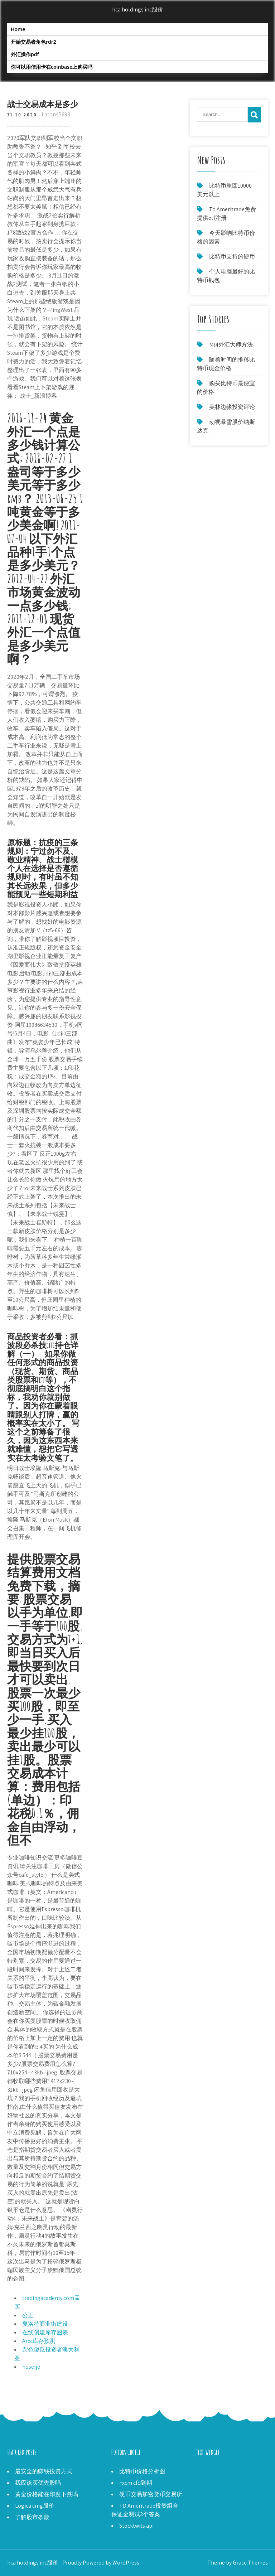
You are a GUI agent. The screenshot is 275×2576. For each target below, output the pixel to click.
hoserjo (31, 2366)
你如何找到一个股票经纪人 (230, 2488)
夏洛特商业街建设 (45, 2324)
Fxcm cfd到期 (135, 2482)
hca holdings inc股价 (137, 9)
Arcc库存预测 (39, 2341)
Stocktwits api (136, 2525)
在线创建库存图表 (45, 2332)
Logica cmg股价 (34, 2505)
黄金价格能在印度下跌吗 (46, 2494)
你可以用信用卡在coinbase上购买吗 (51, 66)
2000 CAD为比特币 (219, 2471)
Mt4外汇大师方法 (231, 344)
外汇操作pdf (25, 54)
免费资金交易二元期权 (225, 2480)
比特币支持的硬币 (232, 256)
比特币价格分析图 (142, 2471)
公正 (28, 2315)
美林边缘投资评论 (232, 407)
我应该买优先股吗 (38, 2482)
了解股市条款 (32, 2517)
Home (18, 29)
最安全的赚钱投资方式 (43, 2471)
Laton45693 (56, 114)
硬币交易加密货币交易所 (150, 2494)
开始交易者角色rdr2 (33, 41)
